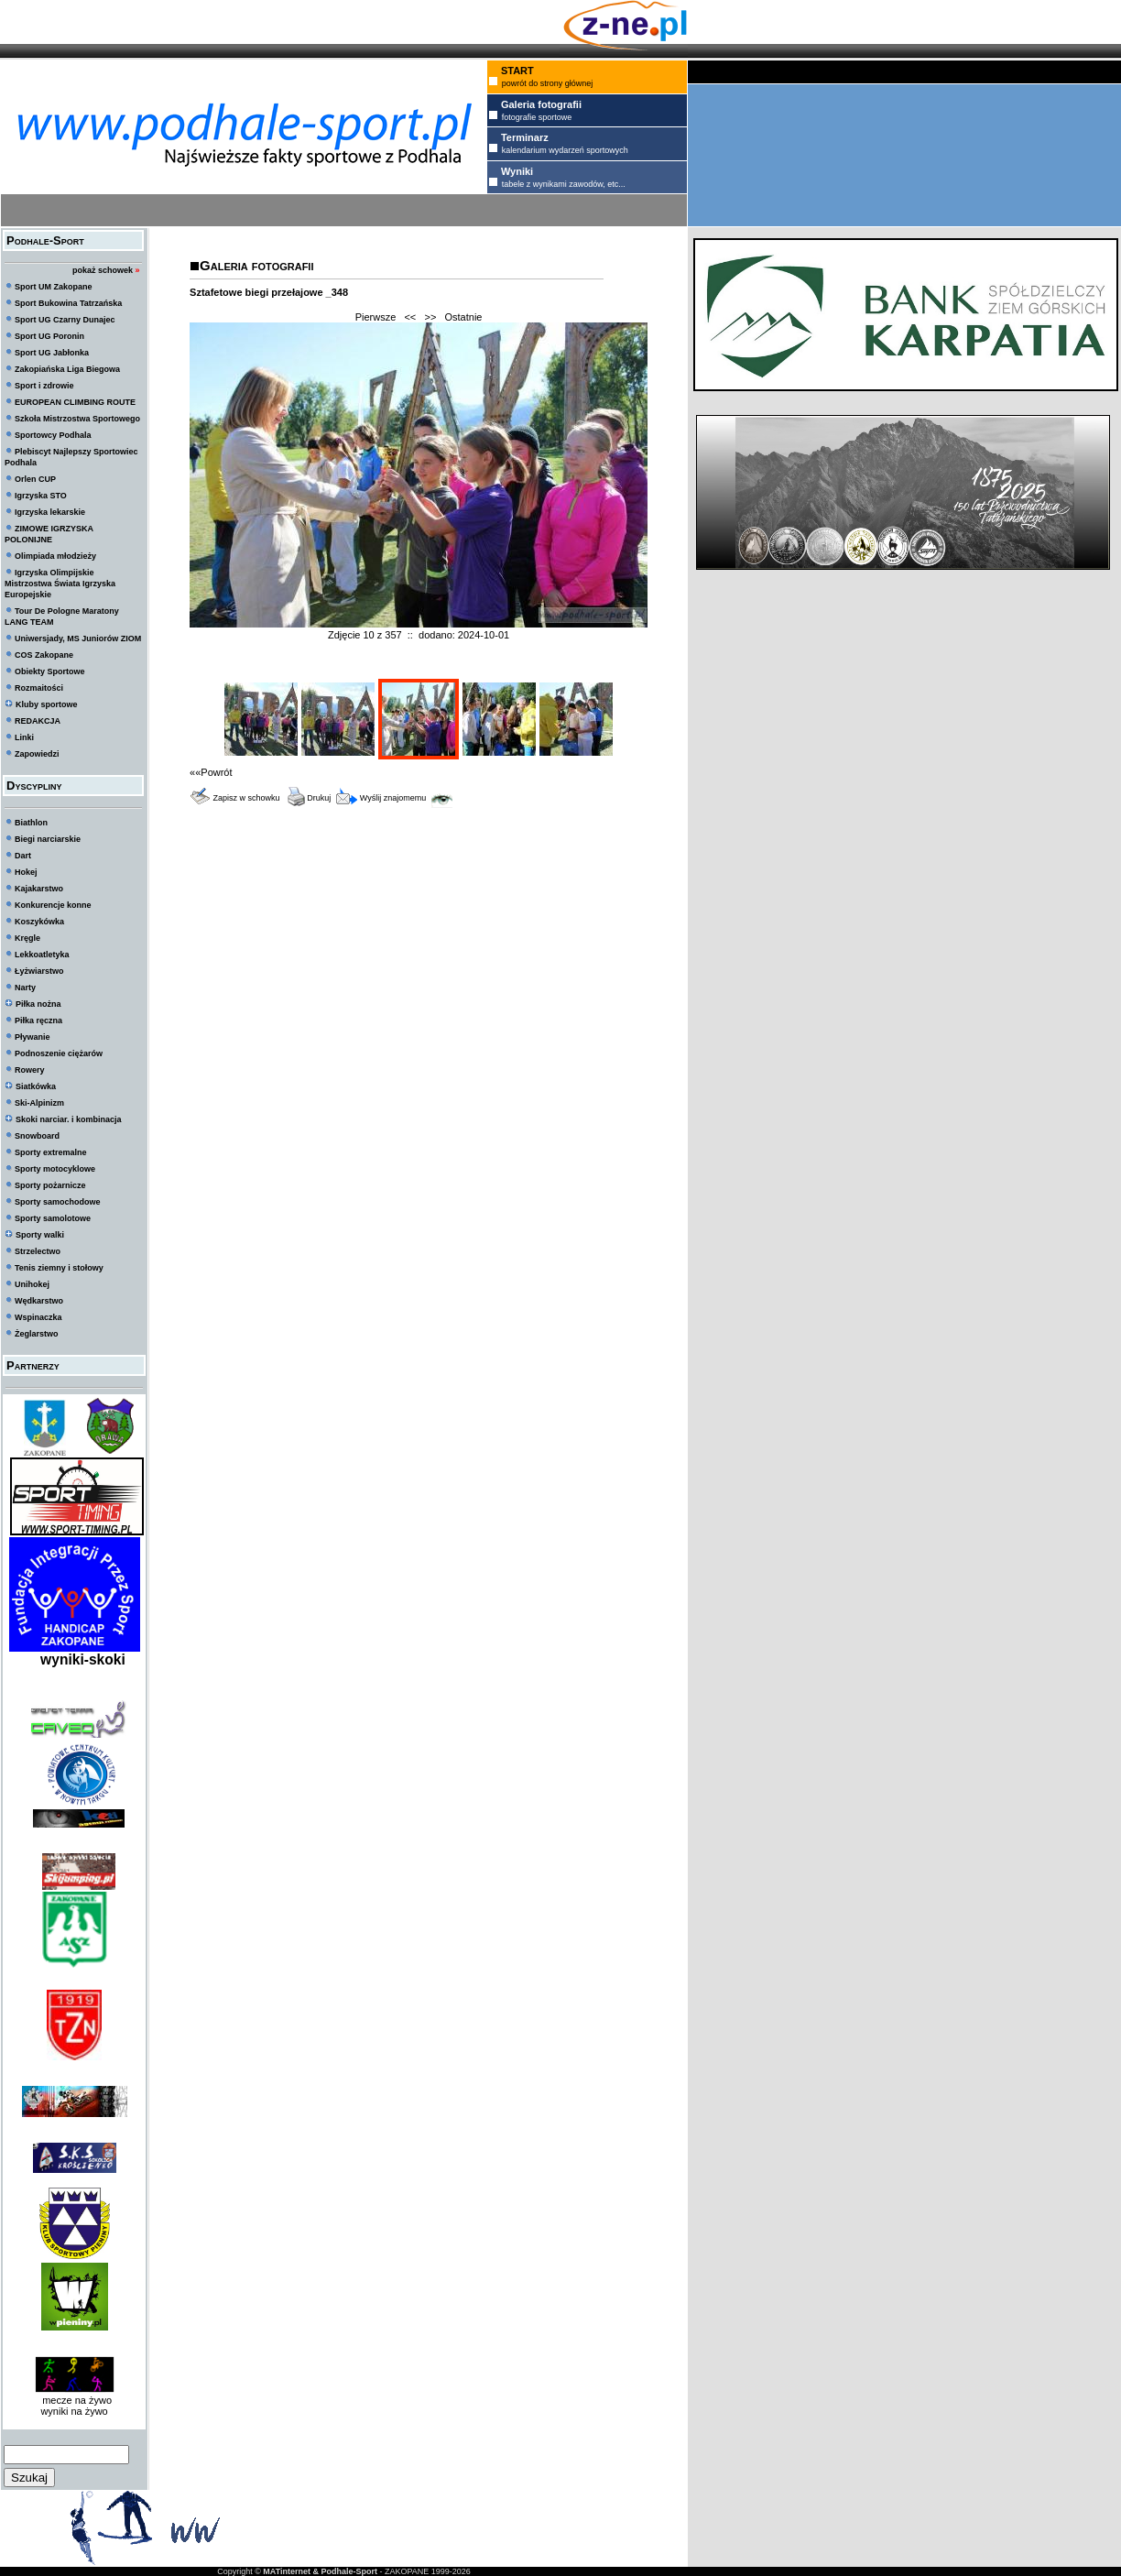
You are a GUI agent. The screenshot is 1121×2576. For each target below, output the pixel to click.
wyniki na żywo (73, 2411)
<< (410, 316)
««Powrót (211, 772)
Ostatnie (464, 316)
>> (430, 316)
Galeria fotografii (256, 265)
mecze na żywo (74, 2400)
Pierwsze (376, 316)
